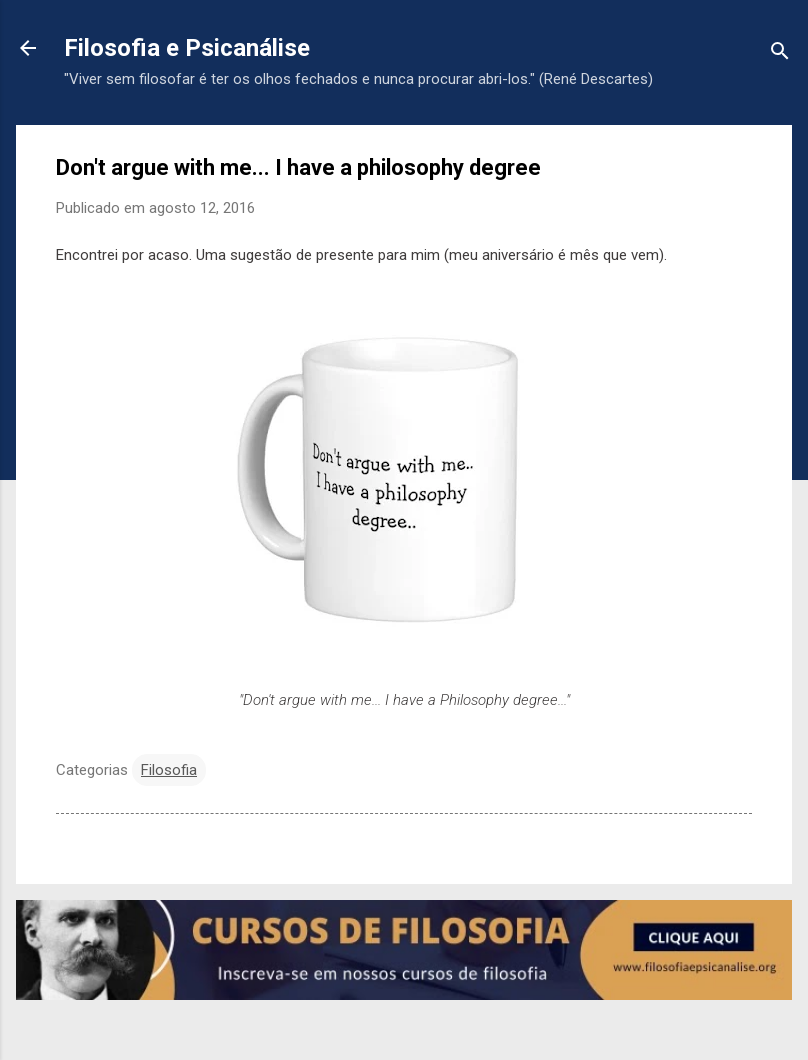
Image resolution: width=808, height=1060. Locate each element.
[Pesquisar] (780, 54)
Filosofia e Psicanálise (187, 48)
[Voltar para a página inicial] (28, 50)
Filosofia (169, 770)
